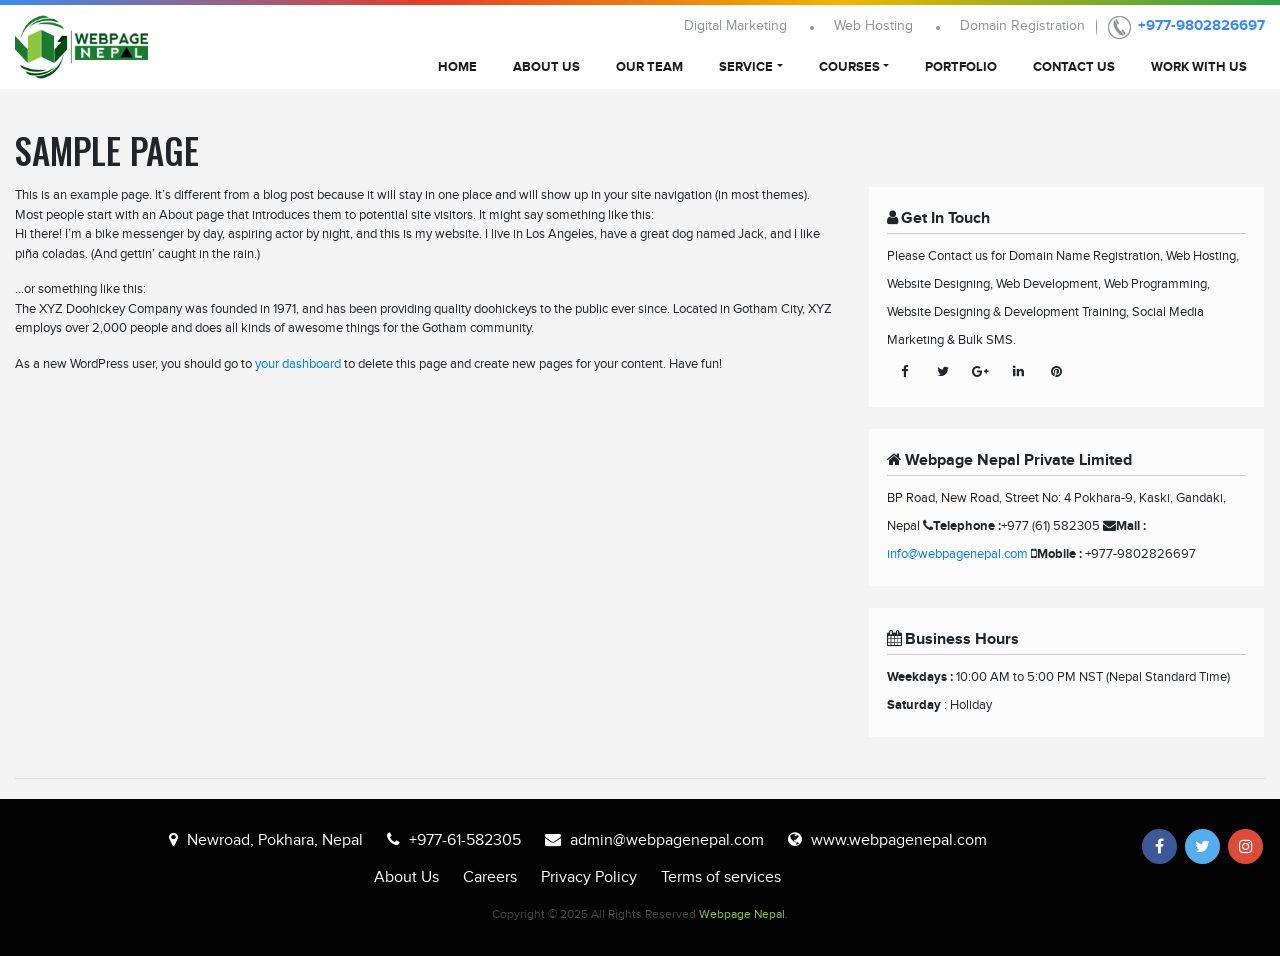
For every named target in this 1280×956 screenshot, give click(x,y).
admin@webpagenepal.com (667, 840)
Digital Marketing (735, 26)
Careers (490, 877)
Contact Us (1074, 67)
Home (457, 67)
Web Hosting (873, 26)
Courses (849, 67)
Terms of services (721, 877)
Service (746, 67)
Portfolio (961, 67)
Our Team (649, 67)
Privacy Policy (589, 877)
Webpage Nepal (742, 914)
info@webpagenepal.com (957, 554)
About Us (546, 67)
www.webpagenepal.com (899, 840)
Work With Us (1199, 67)
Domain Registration (1022, 26)
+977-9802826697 (1201, 25)
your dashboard (298, 364)
